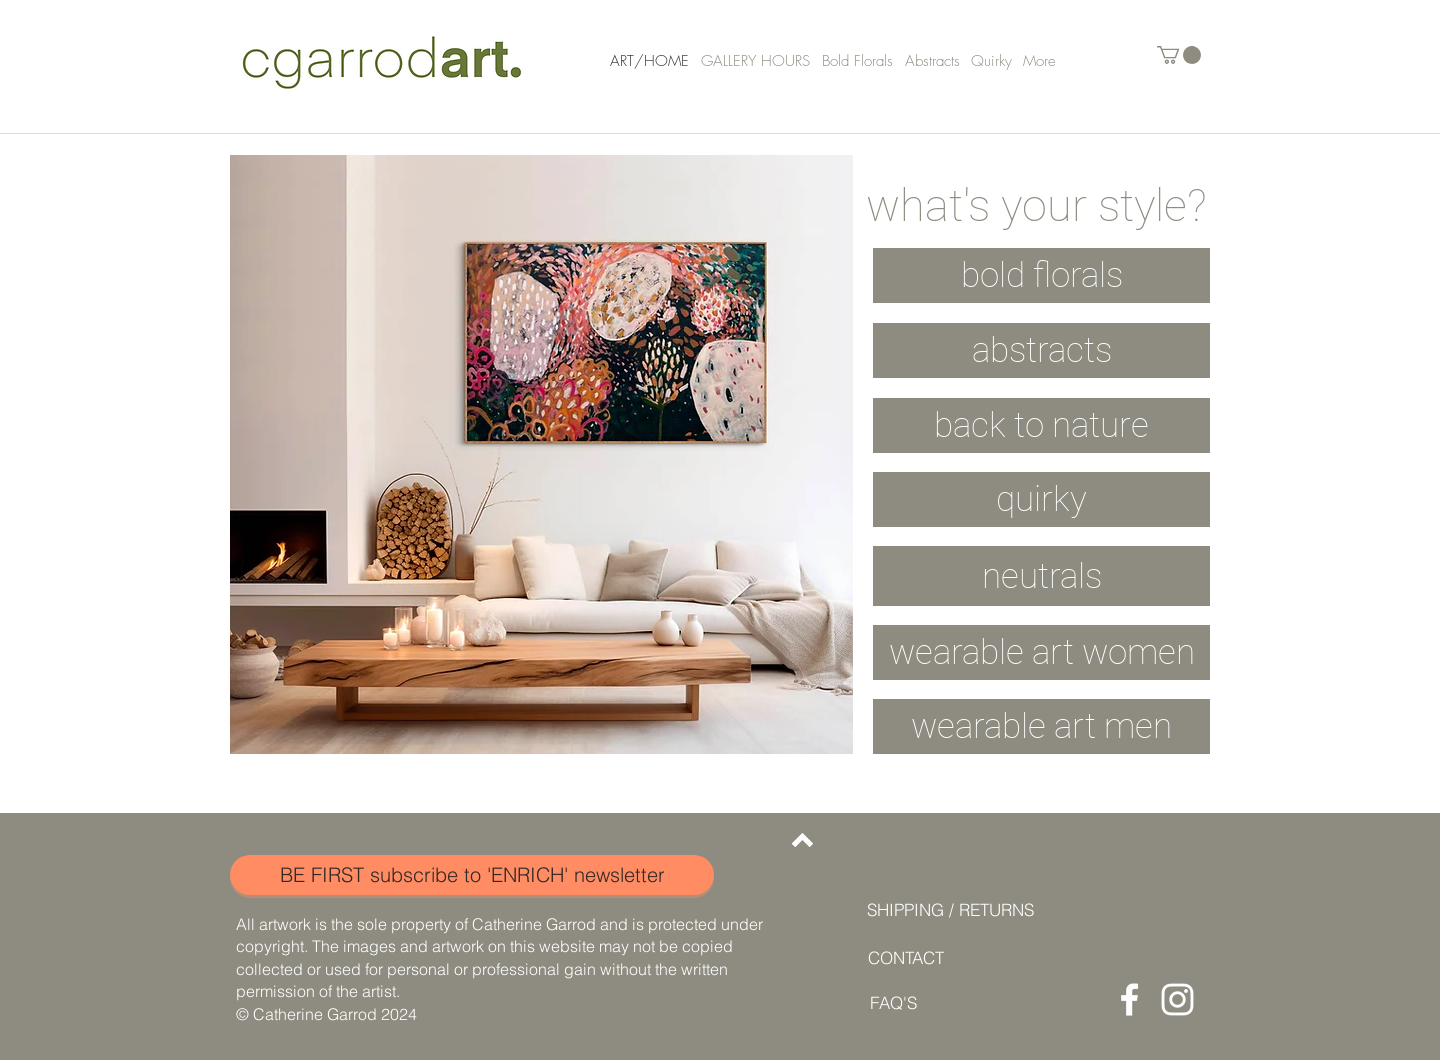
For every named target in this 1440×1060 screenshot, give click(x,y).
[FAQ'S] (893, 1002)
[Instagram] (1177, 999)
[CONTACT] (905, 957)
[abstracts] (1041, 350)
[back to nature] (1041, 425)
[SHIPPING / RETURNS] (950, 909)
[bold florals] (1041, 275)
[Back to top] (802, 840)
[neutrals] (1041, 576)
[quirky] (1041, 499)
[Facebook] (1129, 999)
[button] (1179, 55)
